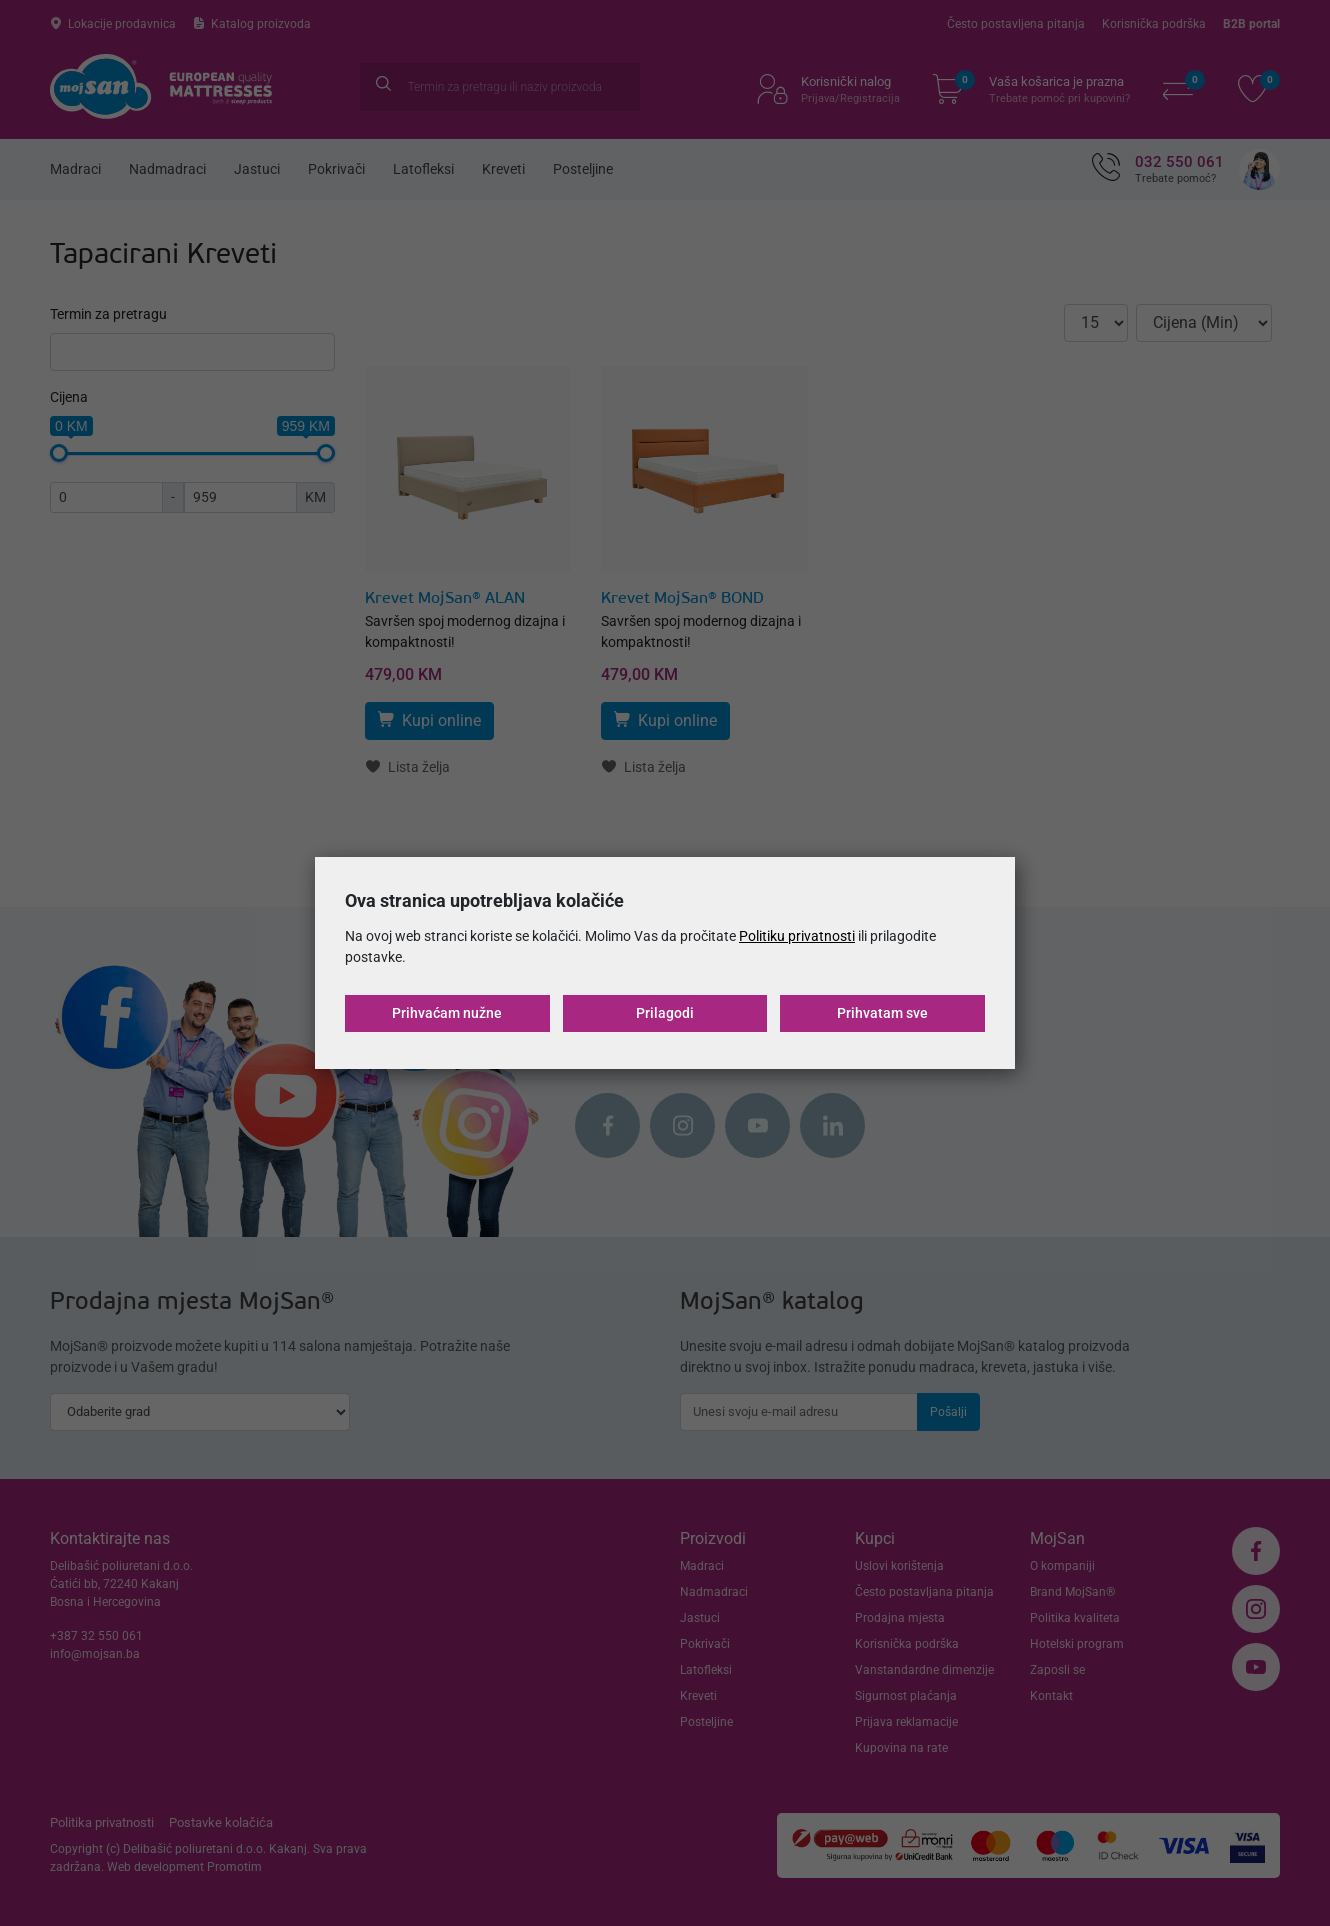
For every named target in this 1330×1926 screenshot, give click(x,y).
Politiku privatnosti (797, 936)
